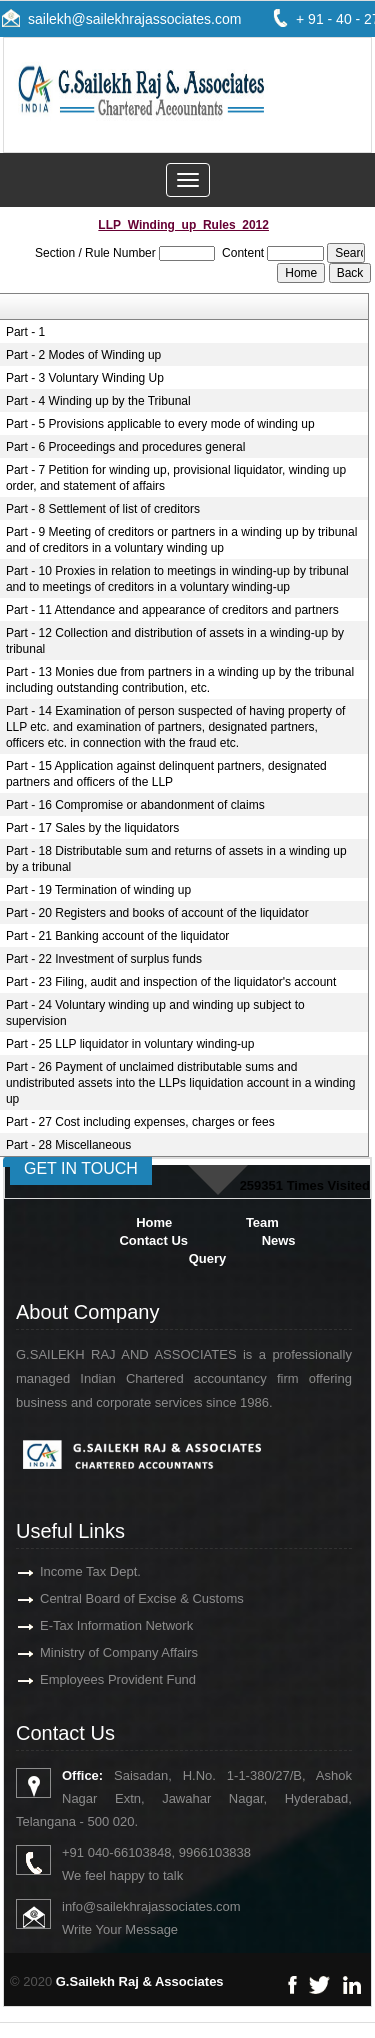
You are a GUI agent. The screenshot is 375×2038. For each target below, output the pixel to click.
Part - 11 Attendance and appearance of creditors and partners (172, 610)
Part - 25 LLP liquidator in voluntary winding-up (130, 1044)
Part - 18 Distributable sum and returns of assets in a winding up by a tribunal (176, 859)
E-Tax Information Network (93, 1625)
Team (262, 1222)
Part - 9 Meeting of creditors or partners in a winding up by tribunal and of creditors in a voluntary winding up (182, 540)
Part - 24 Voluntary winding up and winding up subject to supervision (155, 1013)
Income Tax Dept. (67, 1571)
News (279, 1240)
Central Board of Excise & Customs (119, 1598)
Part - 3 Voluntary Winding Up (85, 378)
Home (154, 1222)
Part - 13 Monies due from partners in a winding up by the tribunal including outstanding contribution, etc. (180, 680)
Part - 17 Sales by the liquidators (92, 828)
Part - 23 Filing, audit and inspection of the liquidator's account (171, 982)
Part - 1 (25, 332)
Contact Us (153, 1240)
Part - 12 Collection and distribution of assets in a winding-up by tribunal (175, 641)
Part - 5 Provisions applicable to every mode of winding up (160, 424)
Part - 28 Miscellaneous (68, 1145)
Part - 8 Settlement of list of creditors (103, 509)
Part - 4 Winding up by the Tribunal (98, 401)
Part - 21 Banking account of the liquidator (117, 936)
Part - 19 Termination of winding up (98, 890)
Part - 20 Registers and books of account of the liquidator (157, 913)
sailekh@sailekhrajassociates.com (134, 19)
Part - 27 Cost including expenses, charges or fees (140, 1122)
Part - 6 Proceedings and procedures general (125, 447)
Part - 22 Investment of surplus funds (104, 959)
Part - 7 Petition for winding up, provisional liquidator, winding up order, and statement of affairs (176, 478)
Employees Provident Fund (95, 1679)
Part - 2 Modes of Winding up (83, 355)
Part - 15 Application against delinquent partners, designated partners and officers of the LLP (166, 774)
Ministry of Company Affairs (96, 1652)
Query (208, 1258)
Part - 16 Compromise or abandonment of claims (135, 805)
